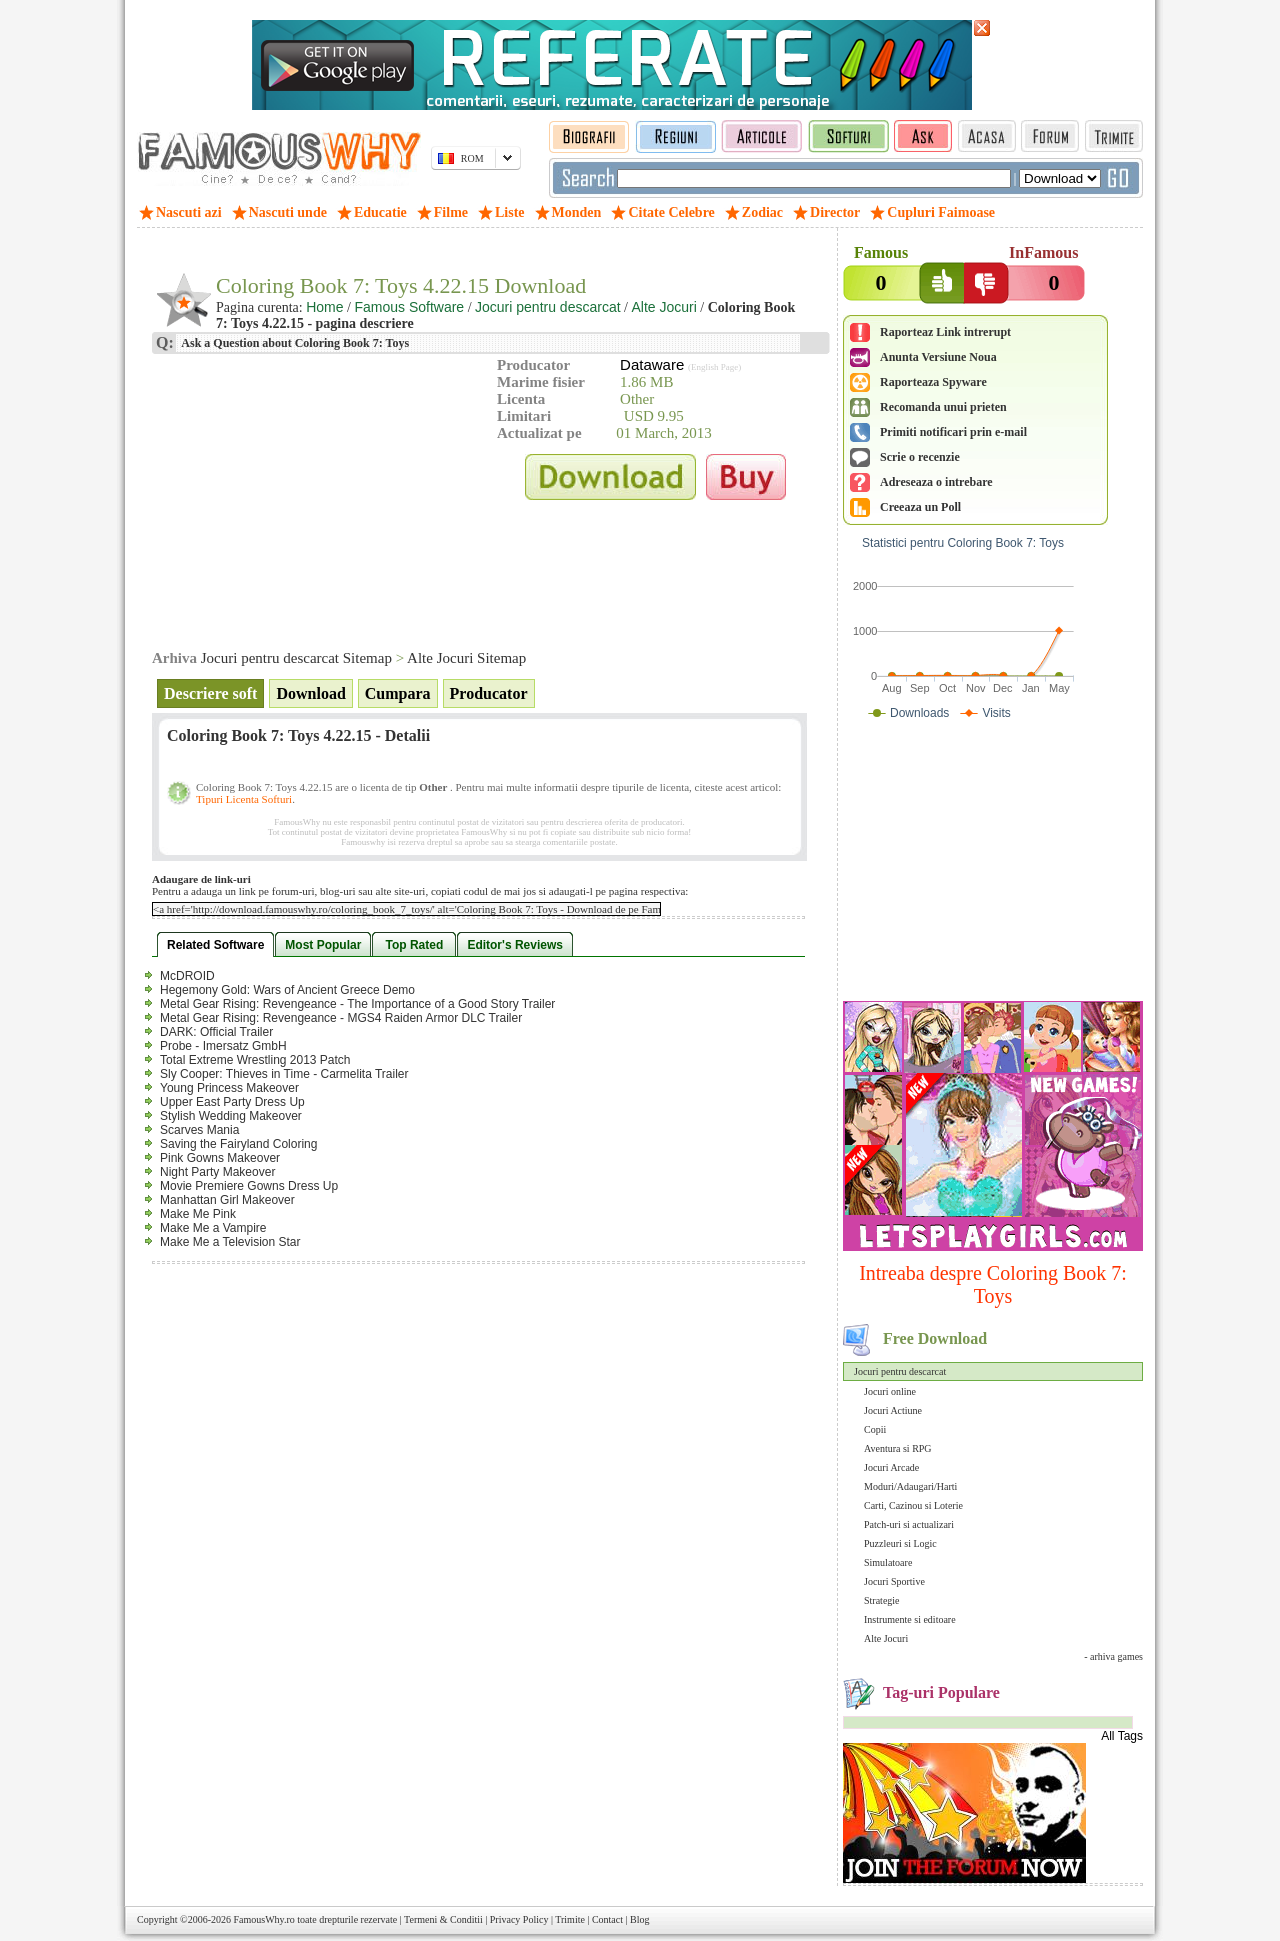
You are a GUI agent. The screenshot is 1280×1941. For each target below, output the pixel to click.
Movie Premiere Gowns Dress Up (249, 1186)
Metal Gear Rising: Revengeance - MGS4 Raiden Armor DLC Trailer (341, 1018)
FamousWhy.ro (263, 1919)
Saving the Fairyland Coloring (238, 1144)
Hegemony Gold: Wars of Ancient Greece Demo (287, 990)
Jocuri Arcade (891, 1467)
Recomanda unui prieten (943, 407)
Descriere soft (210, 693)
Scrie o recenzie (920, 457)
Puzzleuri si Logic (900, 1543)
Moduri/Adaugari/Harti (910, 1486)
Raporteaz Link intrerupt (945, 332)
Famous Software (409, 307)
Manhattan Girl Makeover (227, 1200)
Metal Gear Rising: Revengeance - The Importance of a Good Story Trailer (357, 1004)
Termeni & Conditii (443, 1919)
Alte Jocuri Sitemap (466, 658)
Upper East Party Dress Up (232, 1102)
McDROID (187, 976)
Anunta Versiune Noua (938, 357)
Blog (639, 1919)
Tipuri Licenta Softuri (244, 799)
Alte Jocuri (886, 1638)
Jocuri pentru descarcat (900, 1371)
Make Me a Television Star (230, 1242)
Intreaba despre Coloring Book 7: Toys (993, 1284)
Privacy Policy (519, 1919)
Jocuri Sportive (894, 1581)
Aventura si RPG (898, 1448)
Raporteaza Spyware (933, 382)
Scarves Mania (199, 1130)
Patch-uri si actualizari (909, 1524)
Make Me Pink (198, 1214)
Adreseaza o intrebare (936, 482)
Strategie (882, 1600)
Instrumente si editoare (910, 1619)
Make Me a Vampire (213, 1228)
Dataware (652, 364)
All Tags (1122, 1736)
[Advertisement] (993, 865)
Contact (607, 1919)
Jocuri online (890, 1391)
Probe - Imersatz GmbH (223, 1046)
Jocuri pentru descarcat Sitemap (296, 658)
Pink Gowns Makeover (220, 1158)
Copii (875, 1429)
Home (324, 307)
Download (310, 693)
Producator (489, 693)
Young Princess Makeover (229, 1088)
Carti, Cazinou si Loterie (913, 1505)
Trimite (570, 1919)
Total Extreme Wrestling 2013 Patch (255, 1060)
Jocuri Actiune (893, 1410)
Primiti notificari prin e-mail (953, 432)
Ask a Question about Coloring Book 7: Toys (294, 343)
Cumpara (398, 693)
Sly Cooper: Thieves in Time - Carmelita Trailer (284, 1074)
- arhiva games (1113, 1656)
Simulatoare (888, 1562)
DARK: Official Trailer (216, 1032)
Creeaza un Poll (920, 507)
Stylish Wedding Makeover (231, 1116)
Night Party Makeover (217, 1172)
